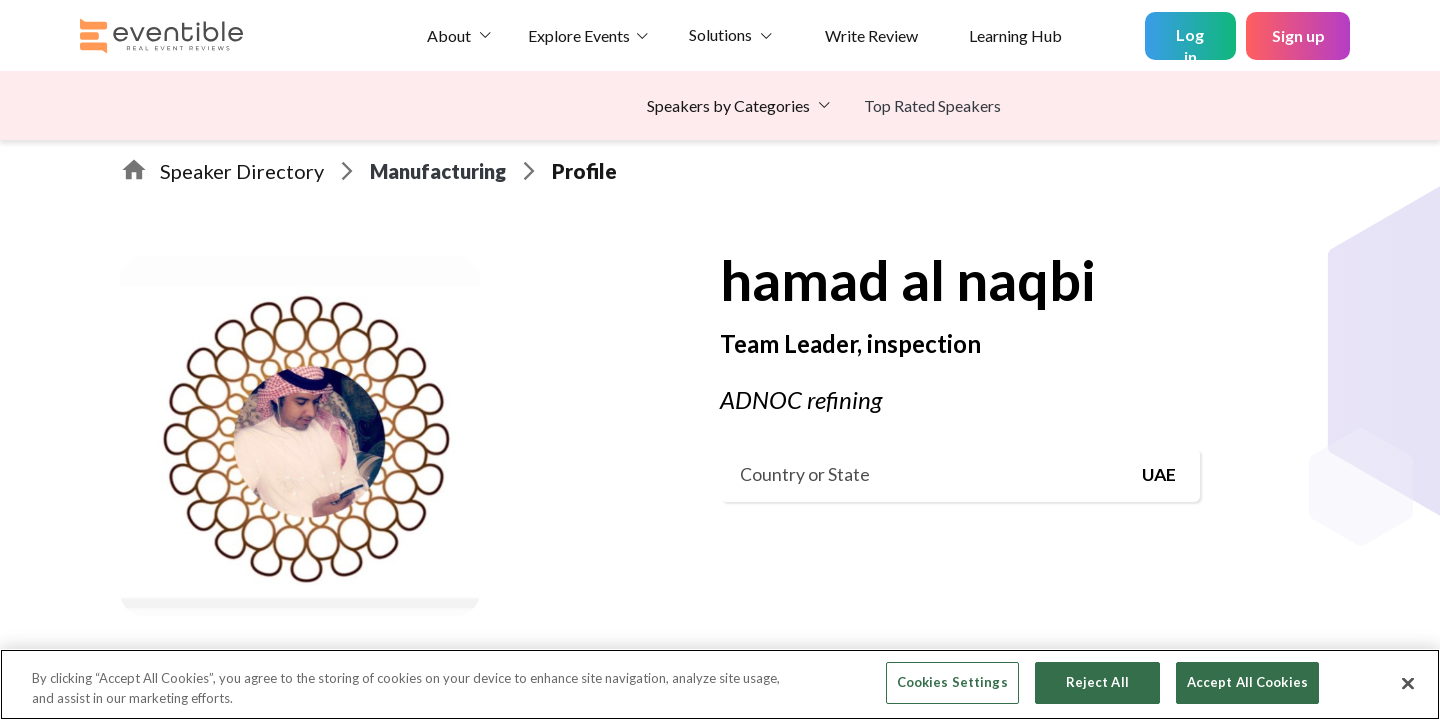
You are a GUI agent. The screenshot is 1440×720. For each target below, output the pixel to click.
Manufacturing (438, 171)
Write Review (871, 35)
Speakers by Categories (728, 105)
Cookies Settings (952, 682)
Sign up (1298, 35)
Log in (1190, 42)
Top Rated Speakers (932, 105)
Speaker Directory (242, 171)
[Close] (1408, 683)
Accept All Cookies (1247, 682)
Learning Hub (1015, 35)
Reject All (1097, 682)
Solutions (720, 34)
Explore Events (579, 35)
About (449, 35)
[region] (720, 684)
